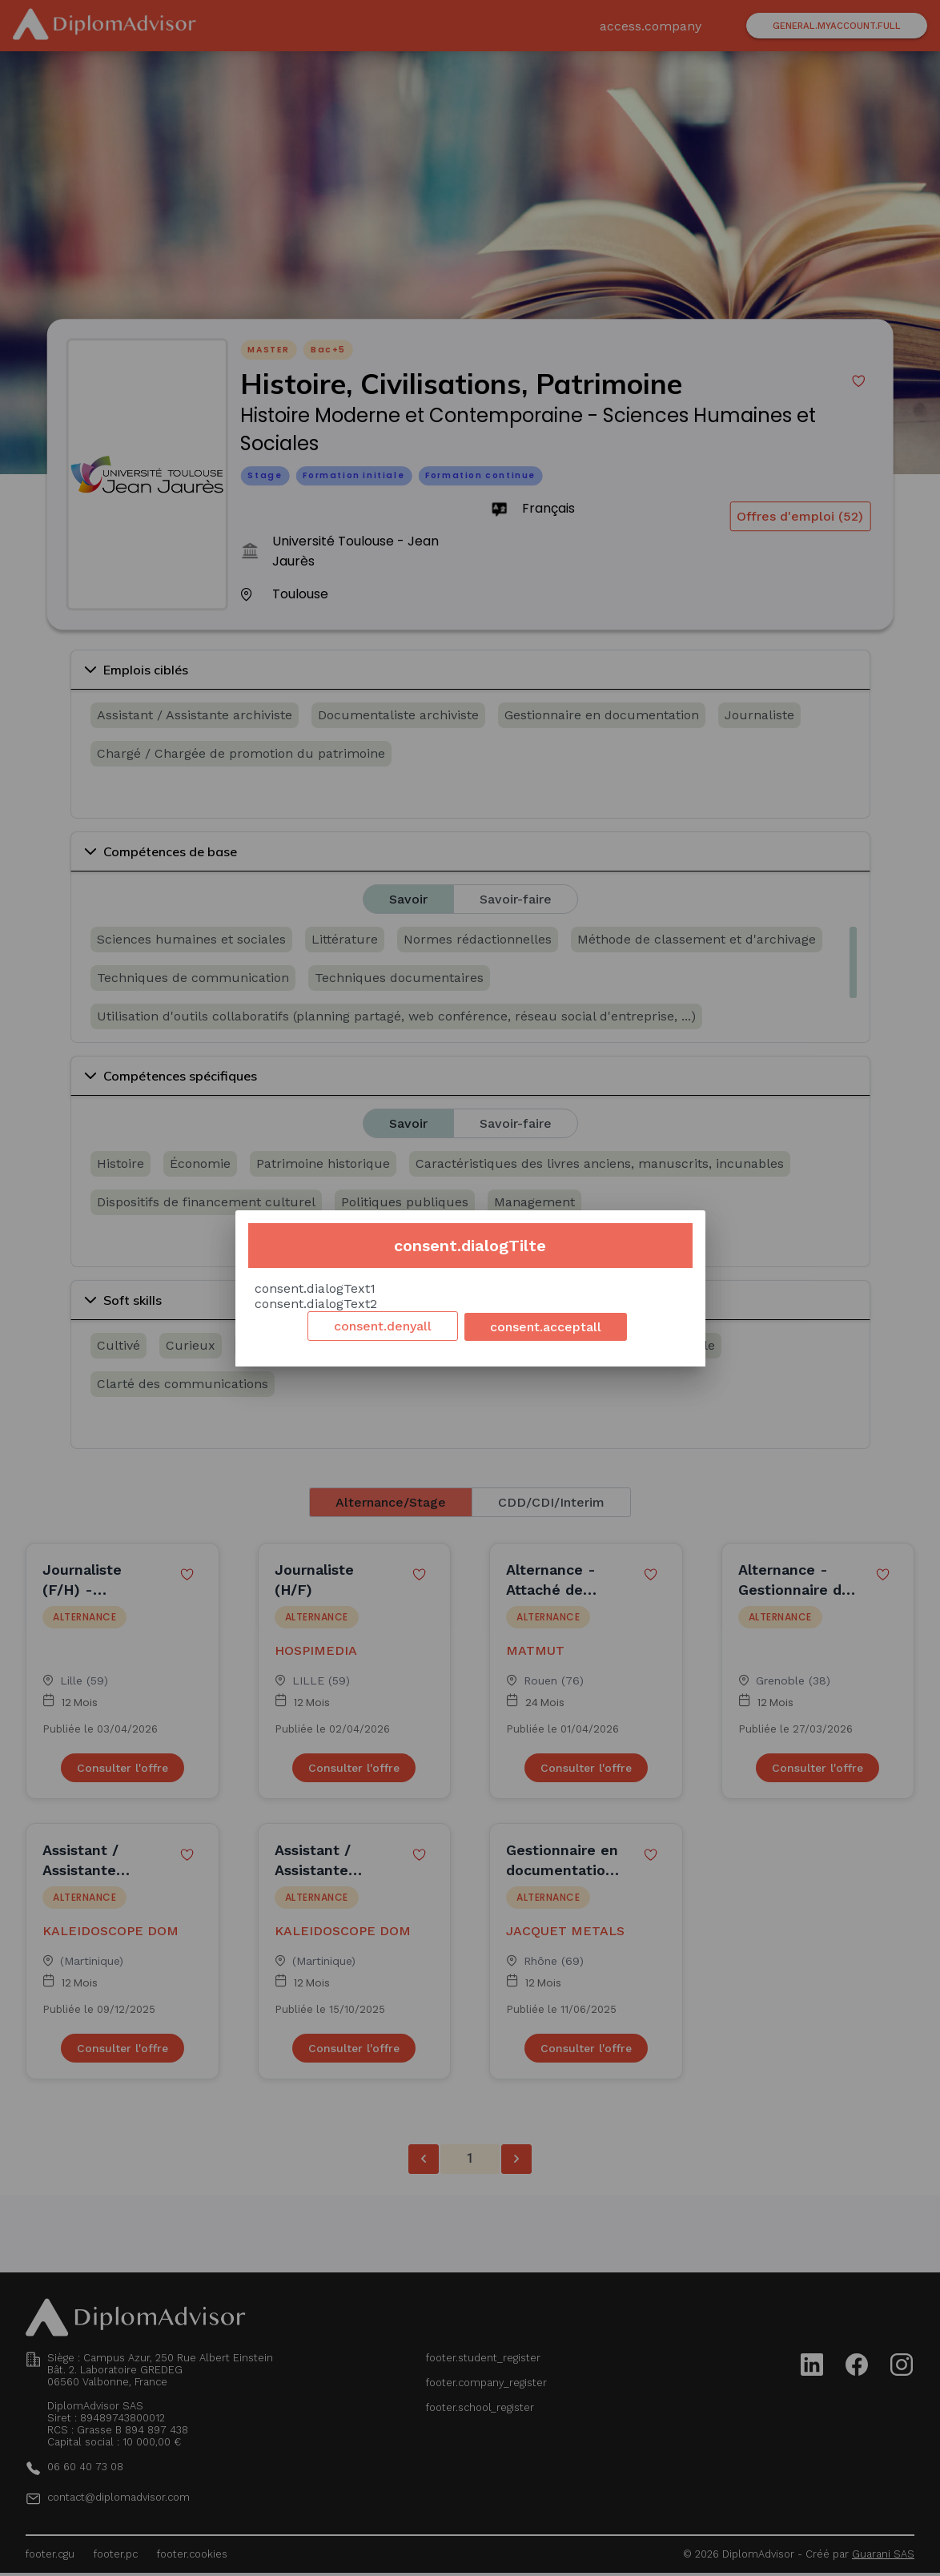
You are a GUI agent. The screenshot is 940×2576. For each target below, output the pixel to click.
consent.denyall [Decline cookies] (383, 1326)
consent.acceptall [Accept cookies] (545, 1326)
